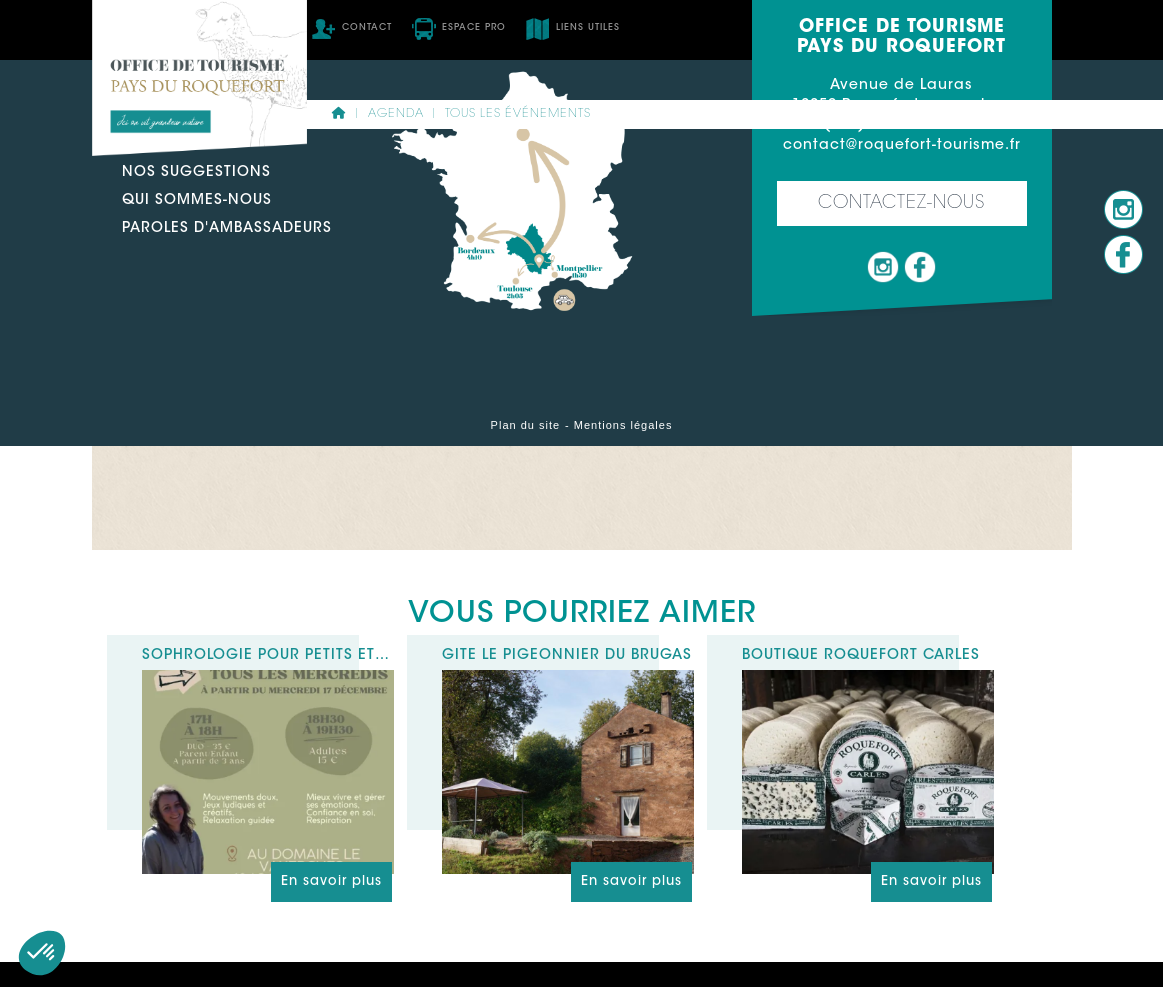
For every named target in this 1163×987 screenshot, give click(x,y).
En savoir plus (331, 881)
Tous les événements (518, 114)
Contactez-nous (901, 204)
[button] (42, 953)
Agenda (396, 114)
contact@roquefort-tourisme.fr (902, 146)
